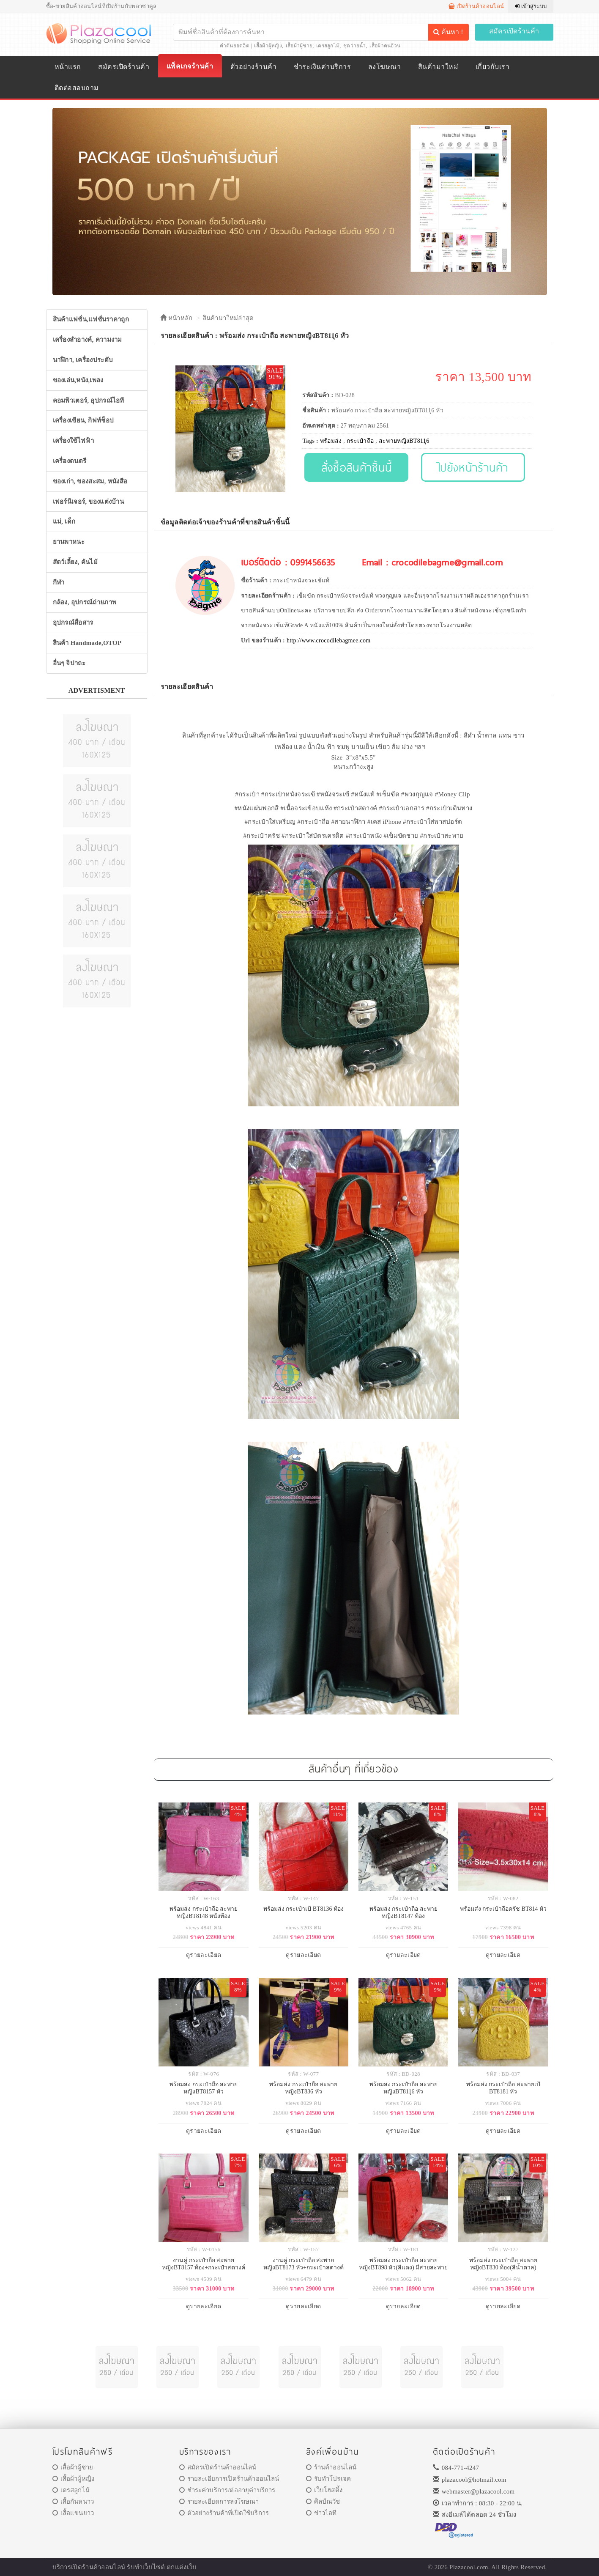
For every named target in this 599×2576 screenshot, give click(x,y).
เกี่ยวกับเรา (492, 66)
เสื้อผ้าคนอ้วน (384, 46)
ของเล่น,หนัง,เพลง (78, 380)
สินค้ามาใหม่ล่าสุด (228, 318)
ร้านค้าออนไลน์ (331, 2467)
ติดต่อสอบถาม (77, 87)
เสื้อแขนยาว (73, 2513)
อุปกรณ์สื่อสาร (73, 622)
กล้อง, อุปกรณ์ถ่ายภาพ (85, 602)
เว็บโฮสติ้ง (324, 2490)
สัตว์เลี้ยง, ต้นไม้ (75, 562)
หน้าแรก (68, 66)
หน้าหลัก (176, 318)
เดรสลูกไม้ (327, 46)
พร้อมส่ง (331, 441)
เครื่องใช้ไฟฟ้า (73, 440)
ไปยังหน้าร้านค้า (473, 467)
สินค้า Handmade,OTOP (87, 642)
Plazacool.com (468, 2567)
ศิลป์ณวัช (323, 2501)
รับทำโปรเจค (328, 2478)
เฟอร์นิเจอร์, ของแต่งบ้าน (88, 501)
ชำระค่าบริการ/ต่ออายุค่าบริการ (227, 2490)
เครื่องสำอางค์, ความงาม (87, 339)
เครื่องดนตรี (70, 461)
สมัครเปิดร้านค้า (514, 31)
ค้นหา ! (448, 32)
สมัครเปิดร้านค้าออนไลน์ (218, 2467)
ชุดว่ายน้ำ (354, 46)
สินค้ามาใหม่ (438, 66)
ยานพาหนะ (69, 541)
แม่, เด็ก (64, 521)
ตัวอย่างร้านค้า (253, 66)
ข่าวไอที (321, 2513)
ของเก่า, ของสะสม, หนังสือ (90, 481)
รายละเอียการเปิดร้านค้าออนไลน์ (229, 2478)
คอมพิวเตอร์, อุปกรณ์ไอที (88, 400)
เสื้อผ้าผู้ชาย (299, 46)
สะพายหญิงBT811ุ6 (404, 441)
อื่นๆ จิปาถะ (69, 663)
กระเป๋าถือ (360, 441)
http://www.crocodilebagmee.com (329, 640)
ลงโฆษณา (384, 66)
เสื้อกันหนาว (73, 2501)
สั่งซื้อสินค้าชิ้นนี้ (356, 467)
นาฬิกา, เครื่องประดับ (83, 360)
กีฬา (59, 582)
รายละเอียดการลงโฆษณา (219, 2501)
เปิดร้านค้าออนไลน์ (476, 6)
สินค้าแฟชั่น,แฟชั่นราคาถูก (91, 319)
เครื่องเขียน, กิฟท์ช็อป (83, 420)
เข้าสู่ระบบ (531, 6)
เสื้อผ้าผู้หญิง (268, 46)
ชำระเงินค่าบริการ (322, 66)
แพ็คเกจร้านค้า (190, 66)
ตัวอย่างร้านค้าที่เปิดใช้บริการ (224, 2513)
